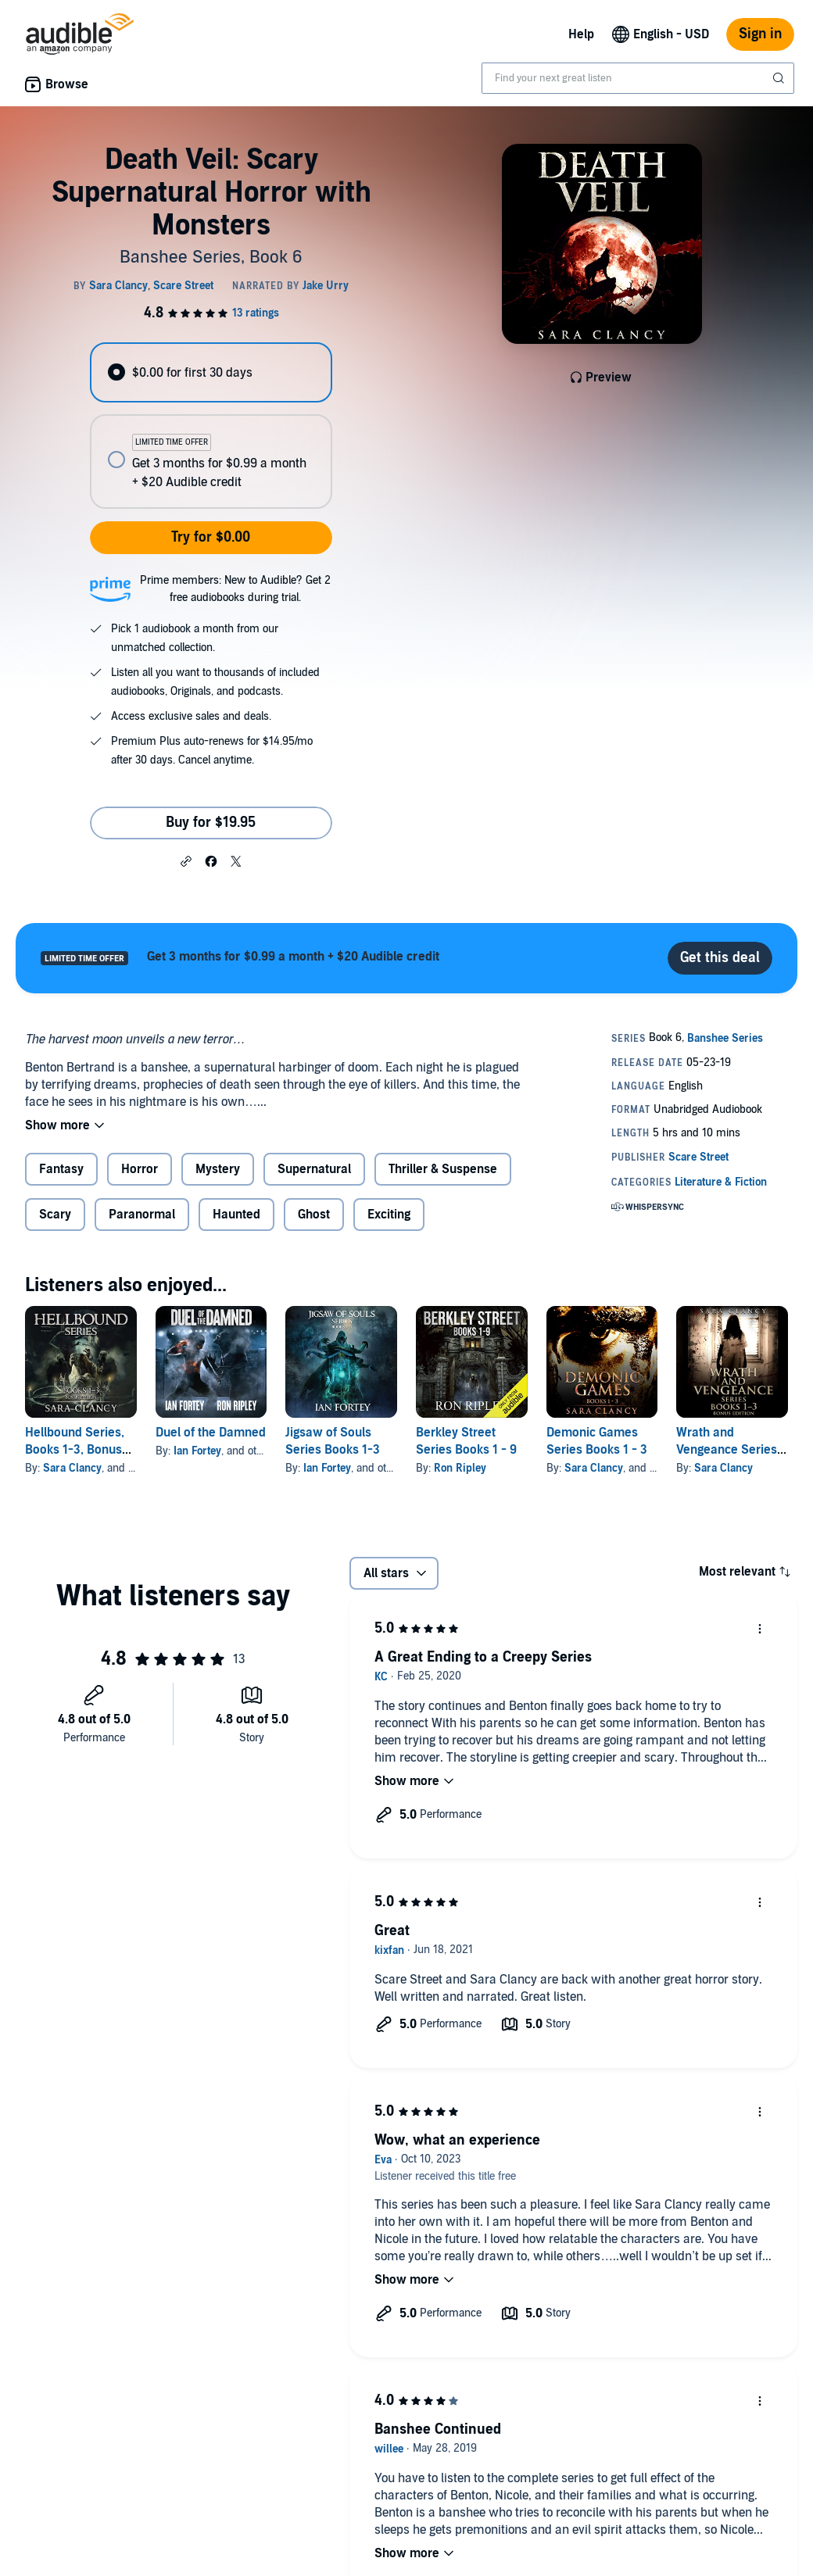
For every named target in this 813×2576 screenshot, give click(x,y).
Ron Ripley (460, 1468)
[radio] (210, 372)
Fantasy (61, 1169)
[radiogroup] (210, 425)
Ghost (314, 1214)
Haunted (236, 1214)
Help (581, 34)
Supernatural (314, 1169)
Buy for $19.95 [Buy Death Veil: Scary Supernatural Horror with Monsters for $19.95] (211, 822)
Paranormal (142, 1214)
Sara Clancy (72, 1468)
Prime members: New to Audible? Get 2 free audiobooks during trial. (235, 589)
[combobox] (638, 78)
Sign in (760, 34)
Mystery (217, 1169)
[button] (186, 860)
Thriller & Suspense (443, 1169)
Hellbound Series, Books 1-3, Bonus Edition (74, 1450)
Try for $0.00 (210, 537)
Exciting (388, 1214)
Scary (55, 1214)
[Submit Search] (780, 78)
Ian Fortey (197, 1451)
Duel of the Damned (211, 1432)
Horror (139, 1169)
